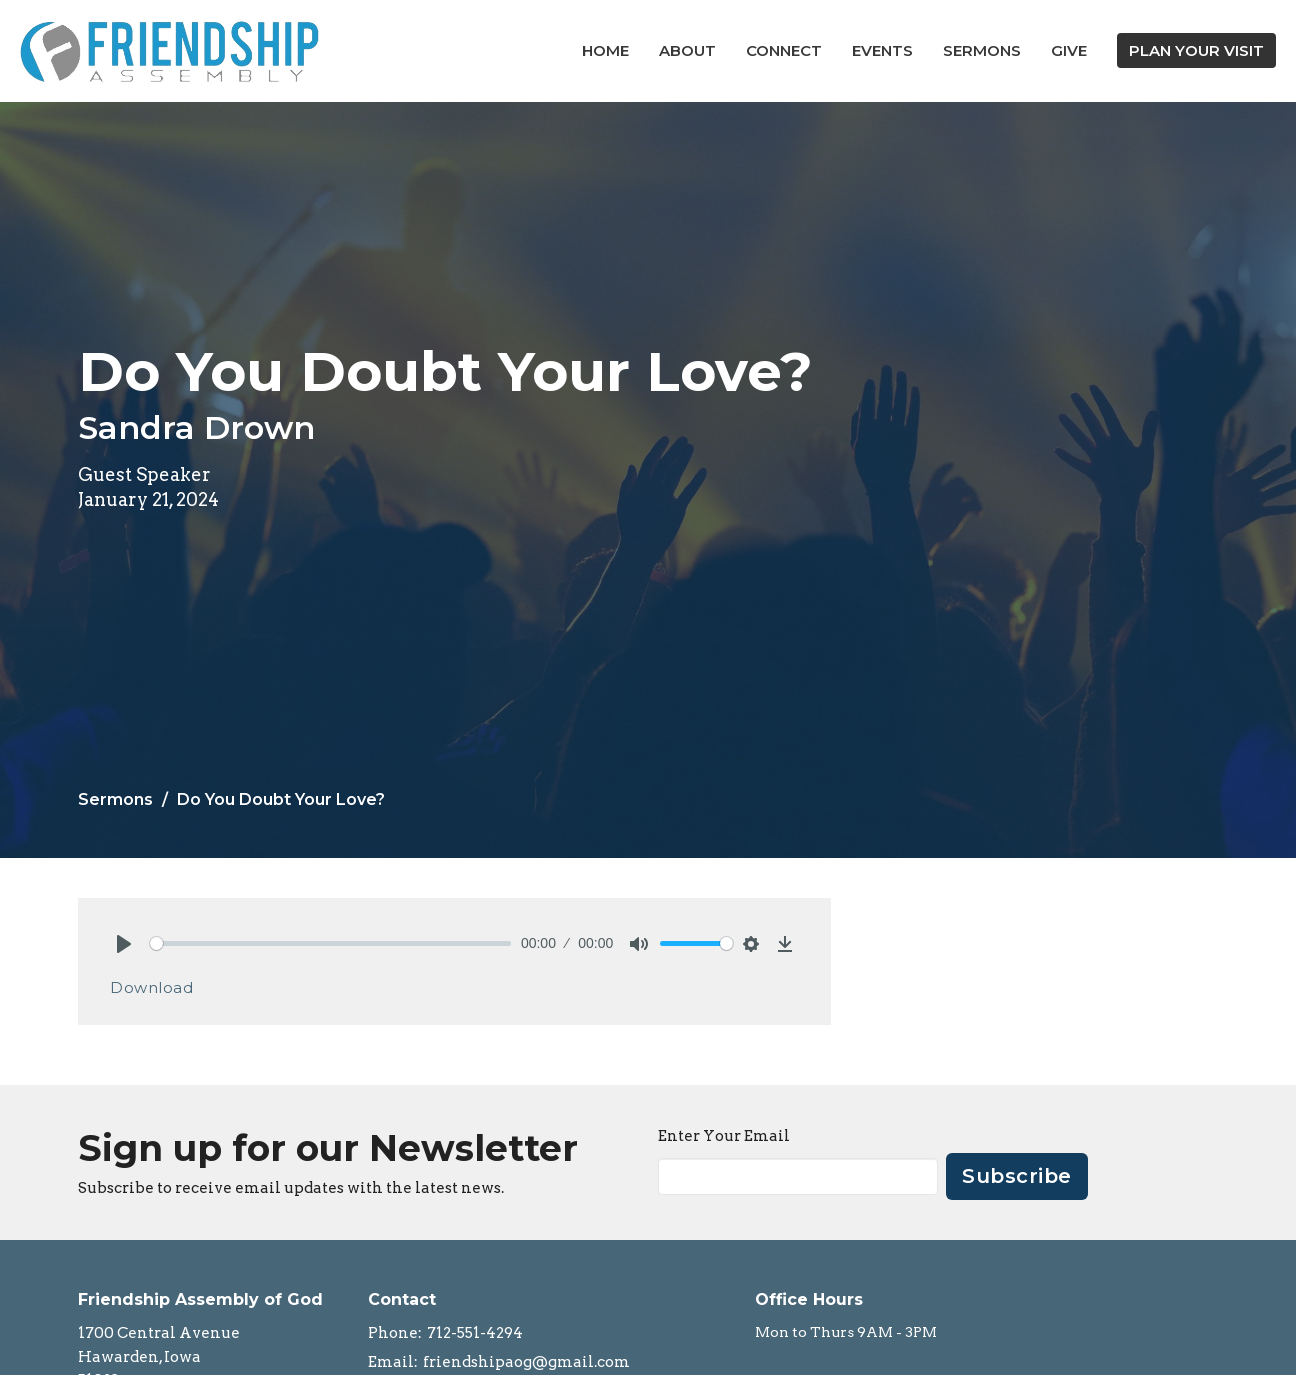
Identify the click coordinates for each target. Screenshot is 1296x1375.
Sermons (982, 50)
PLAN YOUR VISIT (1196, 50)
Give (1069, 50)
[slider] (330, 943)
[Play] (124, 944)
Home (605, 50)
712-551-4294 (475, 1333)
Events (882, 50)
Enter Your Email (724, 1136)
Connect (784, 50)
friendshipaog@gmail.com (526, 1362)
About (687, 50)
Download (151, 987)
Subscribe (1017, 1176)
